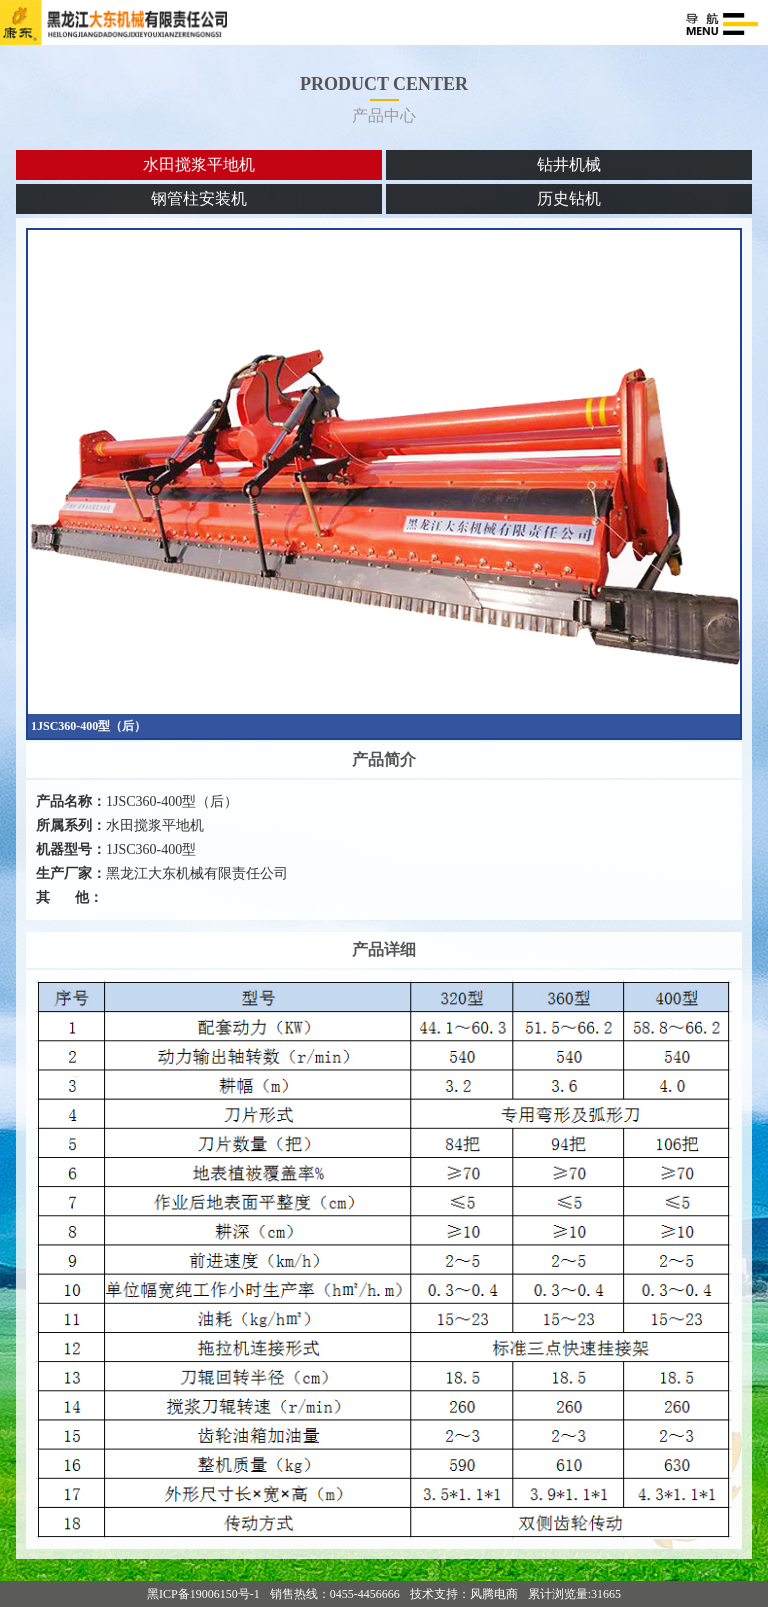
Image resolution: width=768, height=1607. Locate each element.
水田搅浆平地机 (199, 164)
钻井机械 (569, 164)
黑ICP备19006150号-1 (203, 1594)
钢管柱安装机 (199, 198)
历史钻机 (569, 198)
